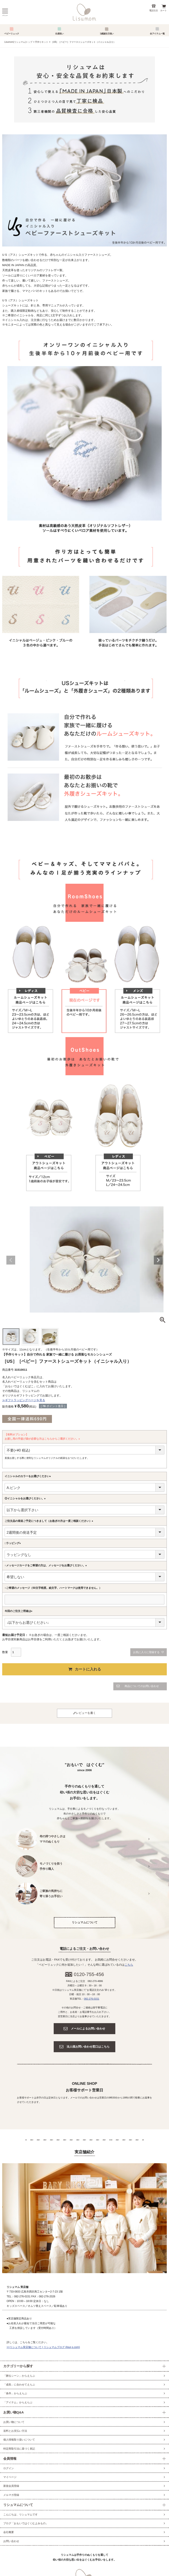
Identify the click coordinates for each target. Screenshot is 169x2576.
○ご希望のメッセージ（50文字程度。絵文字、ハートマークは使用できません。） (53, 1587)
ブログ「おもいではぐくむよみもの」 (25, 2523)
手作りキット (41, 42)
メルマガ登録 (11, 2494)
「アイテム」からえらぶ (17, 2402)
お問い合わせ (11, 2541)
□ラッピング (13, 1543)
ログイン (8, 2468)
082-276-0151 (91, 1998)
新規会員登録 (11, 2485)
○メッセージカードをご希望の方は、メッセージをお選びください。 (46, 1566)
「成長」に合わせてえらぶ (19, 2384)
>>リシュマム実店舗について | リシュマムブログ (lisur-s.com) (43, 2347)
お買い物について (13, 2422)
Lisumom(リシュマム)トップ (18, 42)
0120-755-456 (89, 1974)
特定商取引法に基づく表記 (19, 2448)
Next (158, 1260)
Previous (10, 1260)
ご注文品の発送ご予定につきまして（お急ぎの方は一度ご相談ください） (49, 1521)
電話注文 (153, 10)
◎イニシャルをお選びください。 (26, 1499)
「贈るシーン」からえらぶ (19, 2375)
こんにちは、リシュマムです (20, 2514)
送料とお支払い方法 (15, 2430)
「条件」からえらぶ (15, 2393)
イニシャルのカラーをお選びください (28, 1476)
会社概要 (8, 2532)
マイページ (10, 2477)
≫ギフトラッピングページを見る (23, 1400)
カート (163, 10)
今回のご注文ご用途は (19, 1611)
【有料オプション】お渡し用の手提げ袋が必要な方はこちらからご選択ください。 (43, 1437)
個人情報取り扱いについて (19, 2439)
